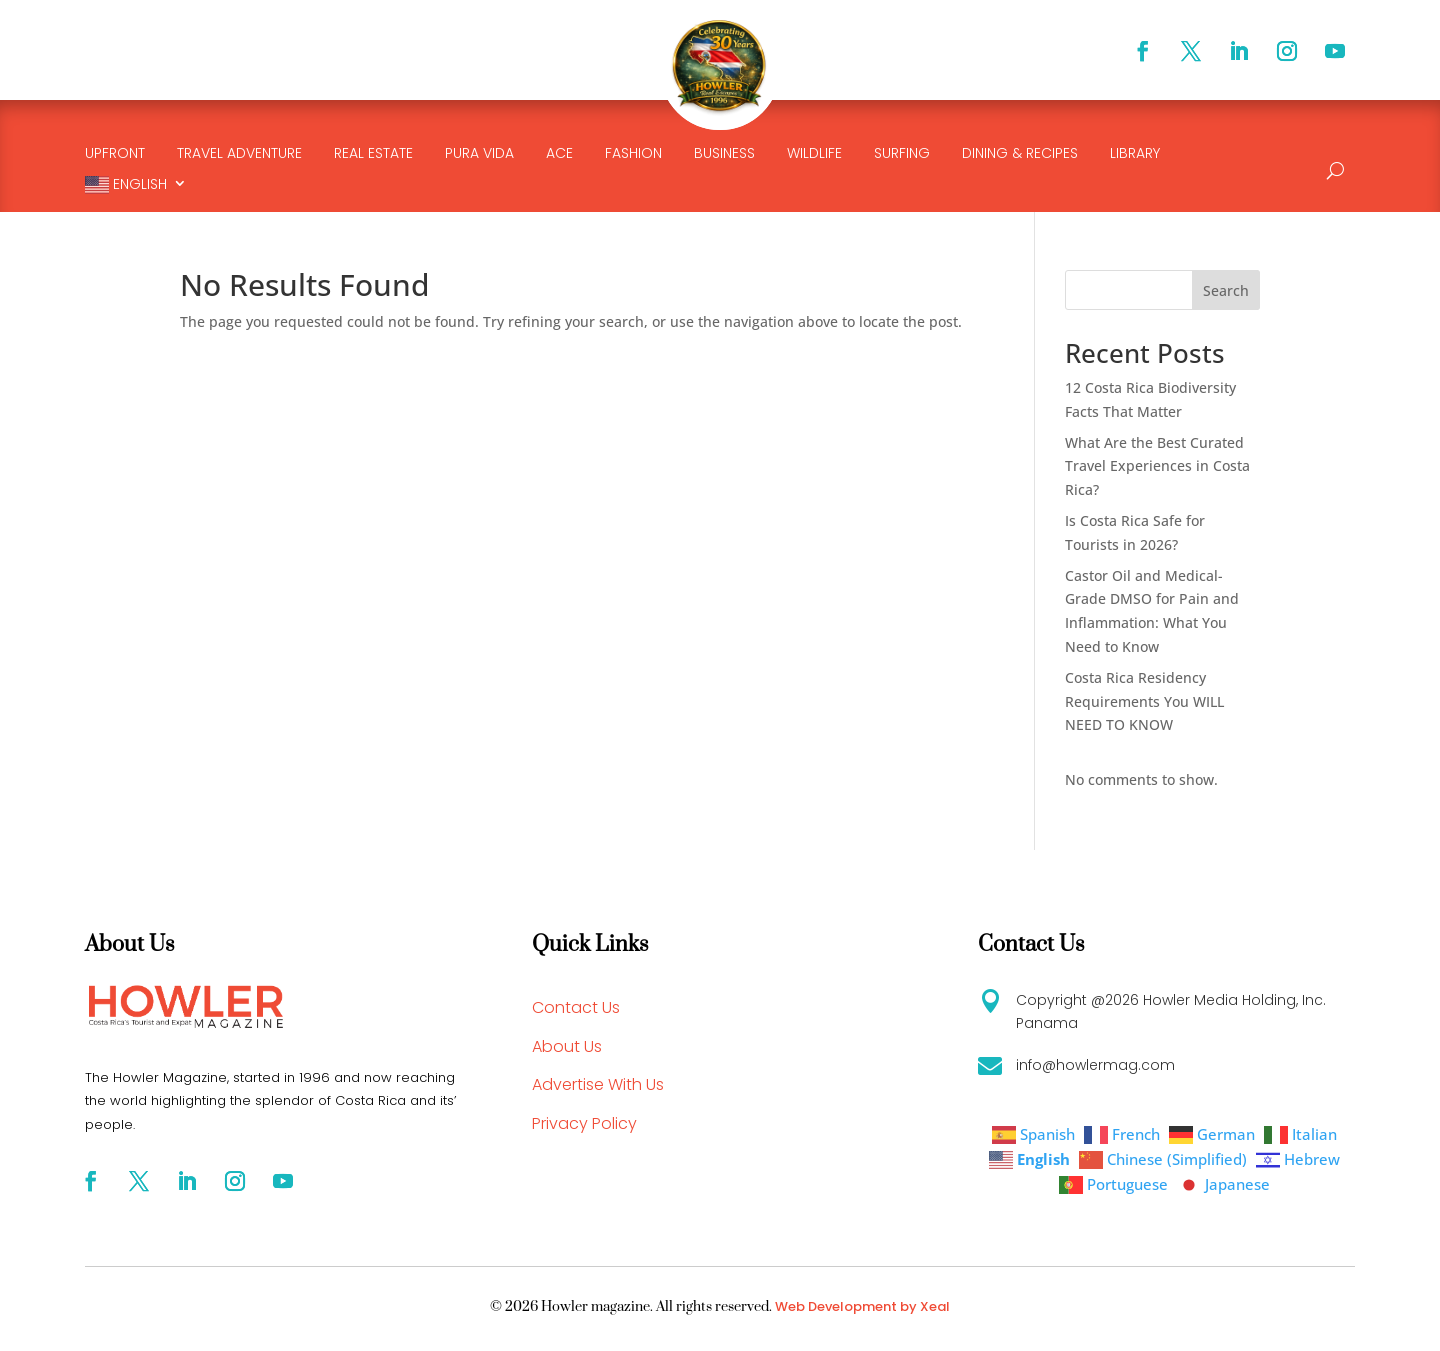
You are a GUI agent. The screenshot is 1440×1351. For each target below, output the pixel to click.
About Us (567, 1046)
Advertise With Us (598, 1084)
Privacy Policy (584, 1123)
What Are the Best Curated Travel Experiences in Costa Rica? (1157, 466)
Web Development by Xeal (862, 1306)
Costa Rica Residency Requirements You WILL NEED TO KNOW (1144, 701)
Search (1226, 290)
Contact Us (576, 1007)
